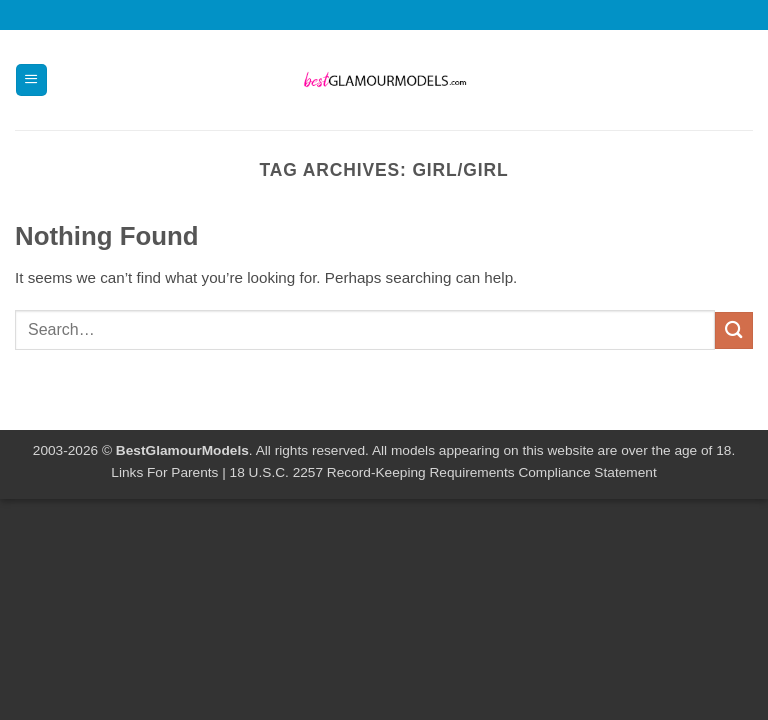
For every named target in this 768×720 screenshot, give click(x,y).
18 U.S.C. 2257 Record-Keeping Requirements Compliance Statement (443, 472)
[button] (31, 79)
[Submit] (734, 330)
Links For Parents (164, 472)
